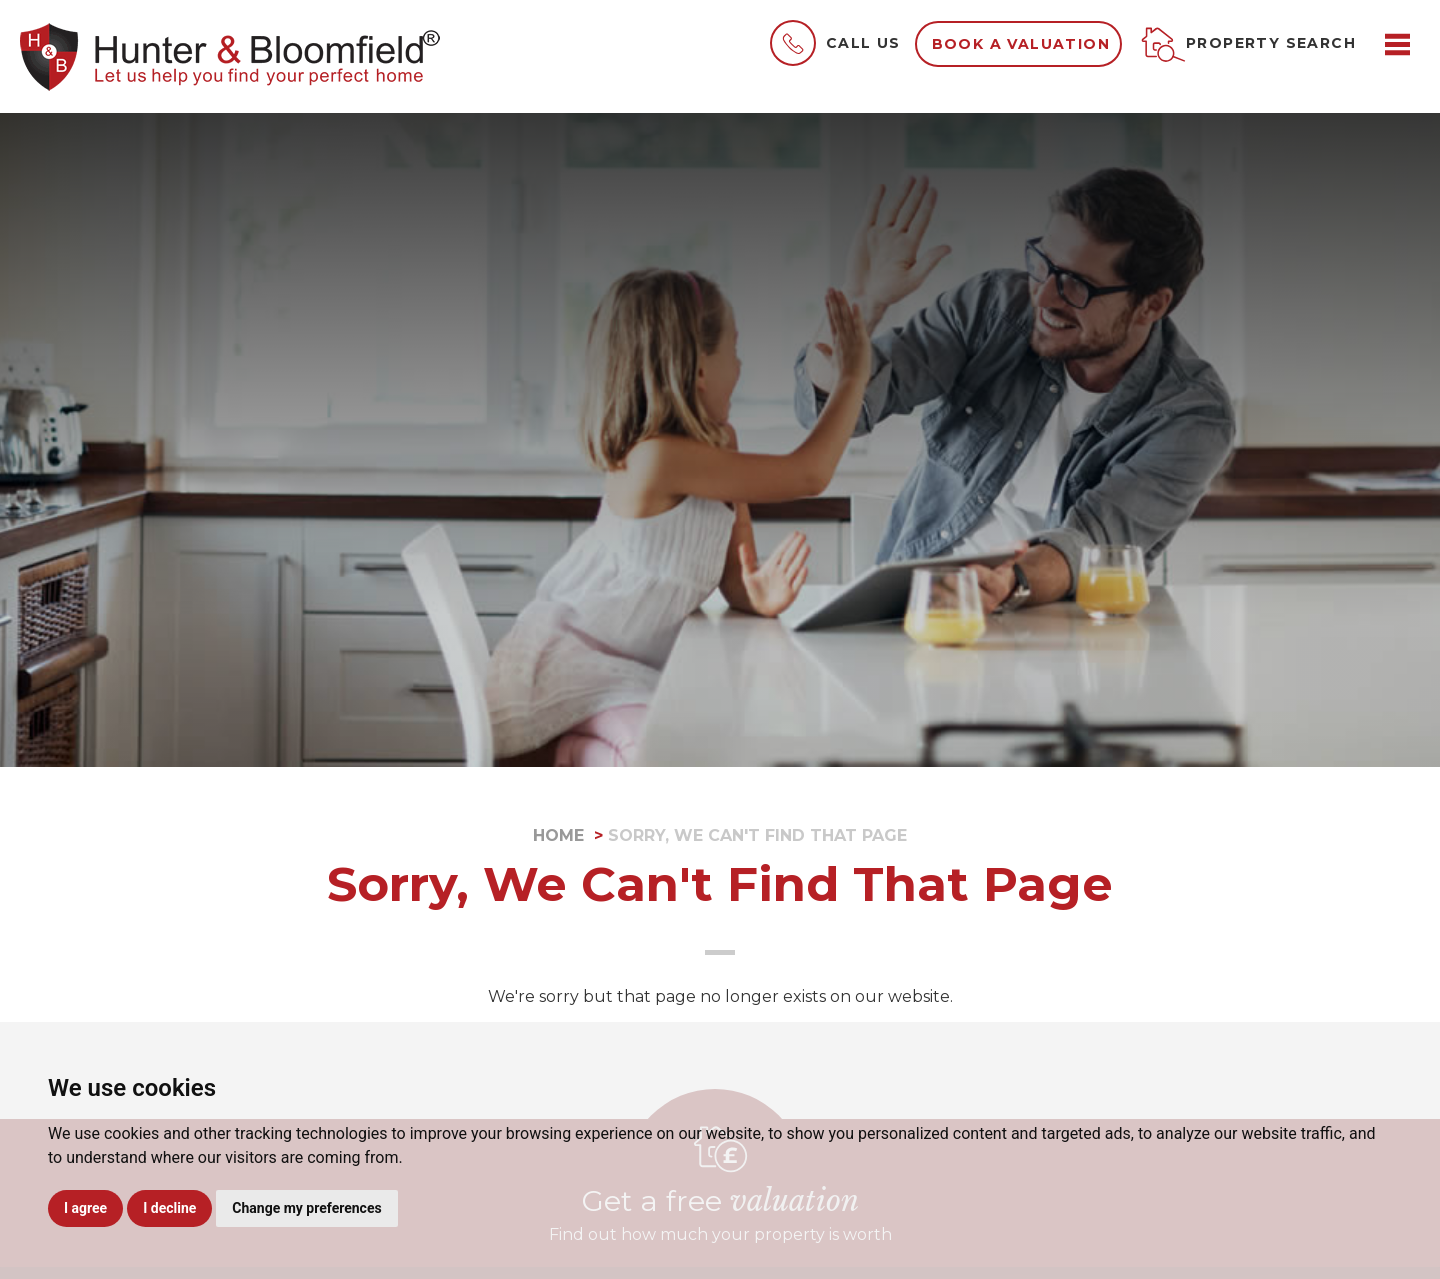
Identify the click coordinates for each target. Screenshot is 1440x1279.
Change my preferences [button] (306, 1208)
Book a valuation (1021, 44)
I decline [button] (169, 1208)
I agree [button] (85, 1208)
